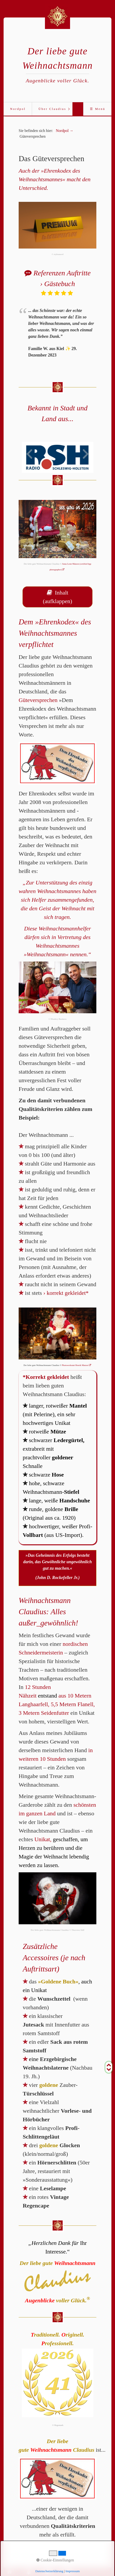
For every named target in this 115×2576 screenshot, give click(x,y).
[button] (29, 500)
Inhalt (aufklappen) (57, 642)
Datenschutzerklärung (49, 2571)
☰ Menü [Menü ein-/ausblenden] (97, 109)
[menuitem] (18, 109)
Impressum (73, 2571)
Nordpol (18, 109)
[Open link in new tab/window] (57, 502)
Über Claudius (52, 109)
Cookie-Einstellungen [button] (55, 2560)
